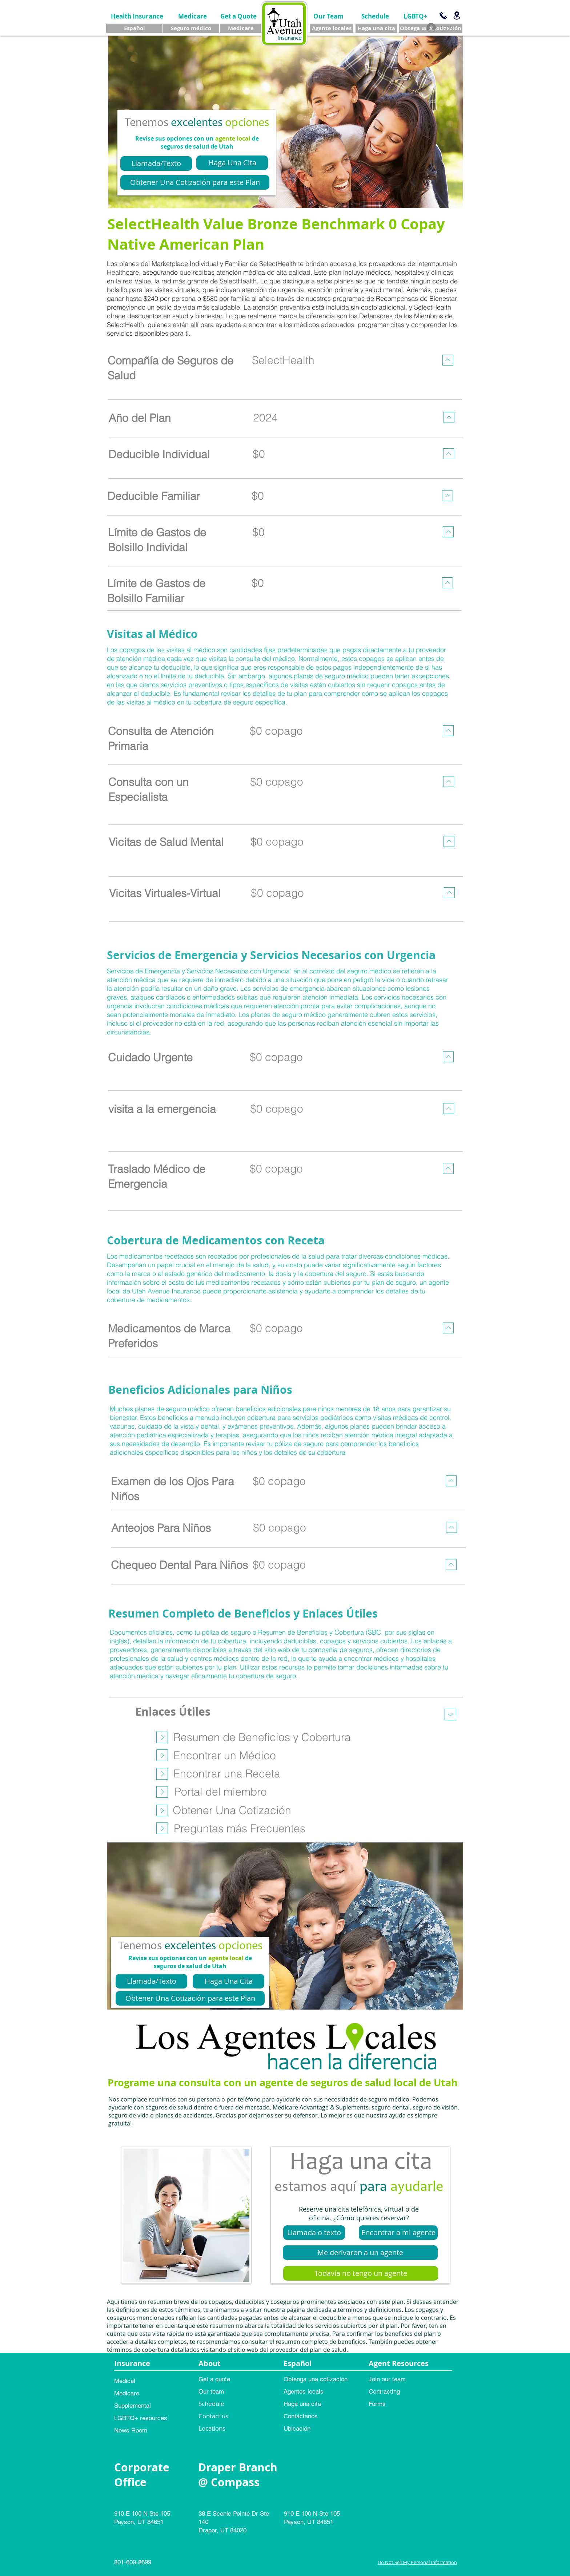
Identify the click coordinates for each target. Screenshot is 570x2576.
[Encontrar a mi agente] (398, 2232)
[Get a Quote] (238, 16)
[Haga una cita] (376, 28)
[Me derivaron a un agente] (360, 2252)
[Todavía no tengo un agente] (360, 2273)
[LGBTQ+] (415, 16)
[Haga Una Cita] (232, 163)
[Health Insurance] (137, 16)
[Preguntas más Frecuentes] (239, 1828)
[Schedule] (375, 16)
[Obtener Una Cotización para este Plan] (194, 182)
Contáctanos (301, 2416)
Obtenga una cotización (316, 2379)
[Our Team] (328, 16)
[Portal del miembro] (220, 1791)
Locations (211, 2428)
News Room (130, 2430)
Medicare (126, 2393)
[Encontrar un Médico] (224, 1755)
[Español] (134, 28)
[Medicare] (192, 16)
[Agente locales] (331, 28)
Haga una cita (302, 2403)
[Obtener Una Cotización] (231, 1810)
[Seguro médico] (191, 28)
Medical (124, 2381)
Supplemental (132, 2405)
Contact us (213, 2416)
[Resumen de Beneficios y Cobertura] (261, 1737)
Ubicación (297, 2428)
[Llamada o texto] (314, 2232)
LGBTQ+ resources (140, 2418)
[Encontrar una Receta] (226, 1773)
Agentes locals (304, 2391)
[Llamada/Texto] (156, 163)
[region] (284, 373)
